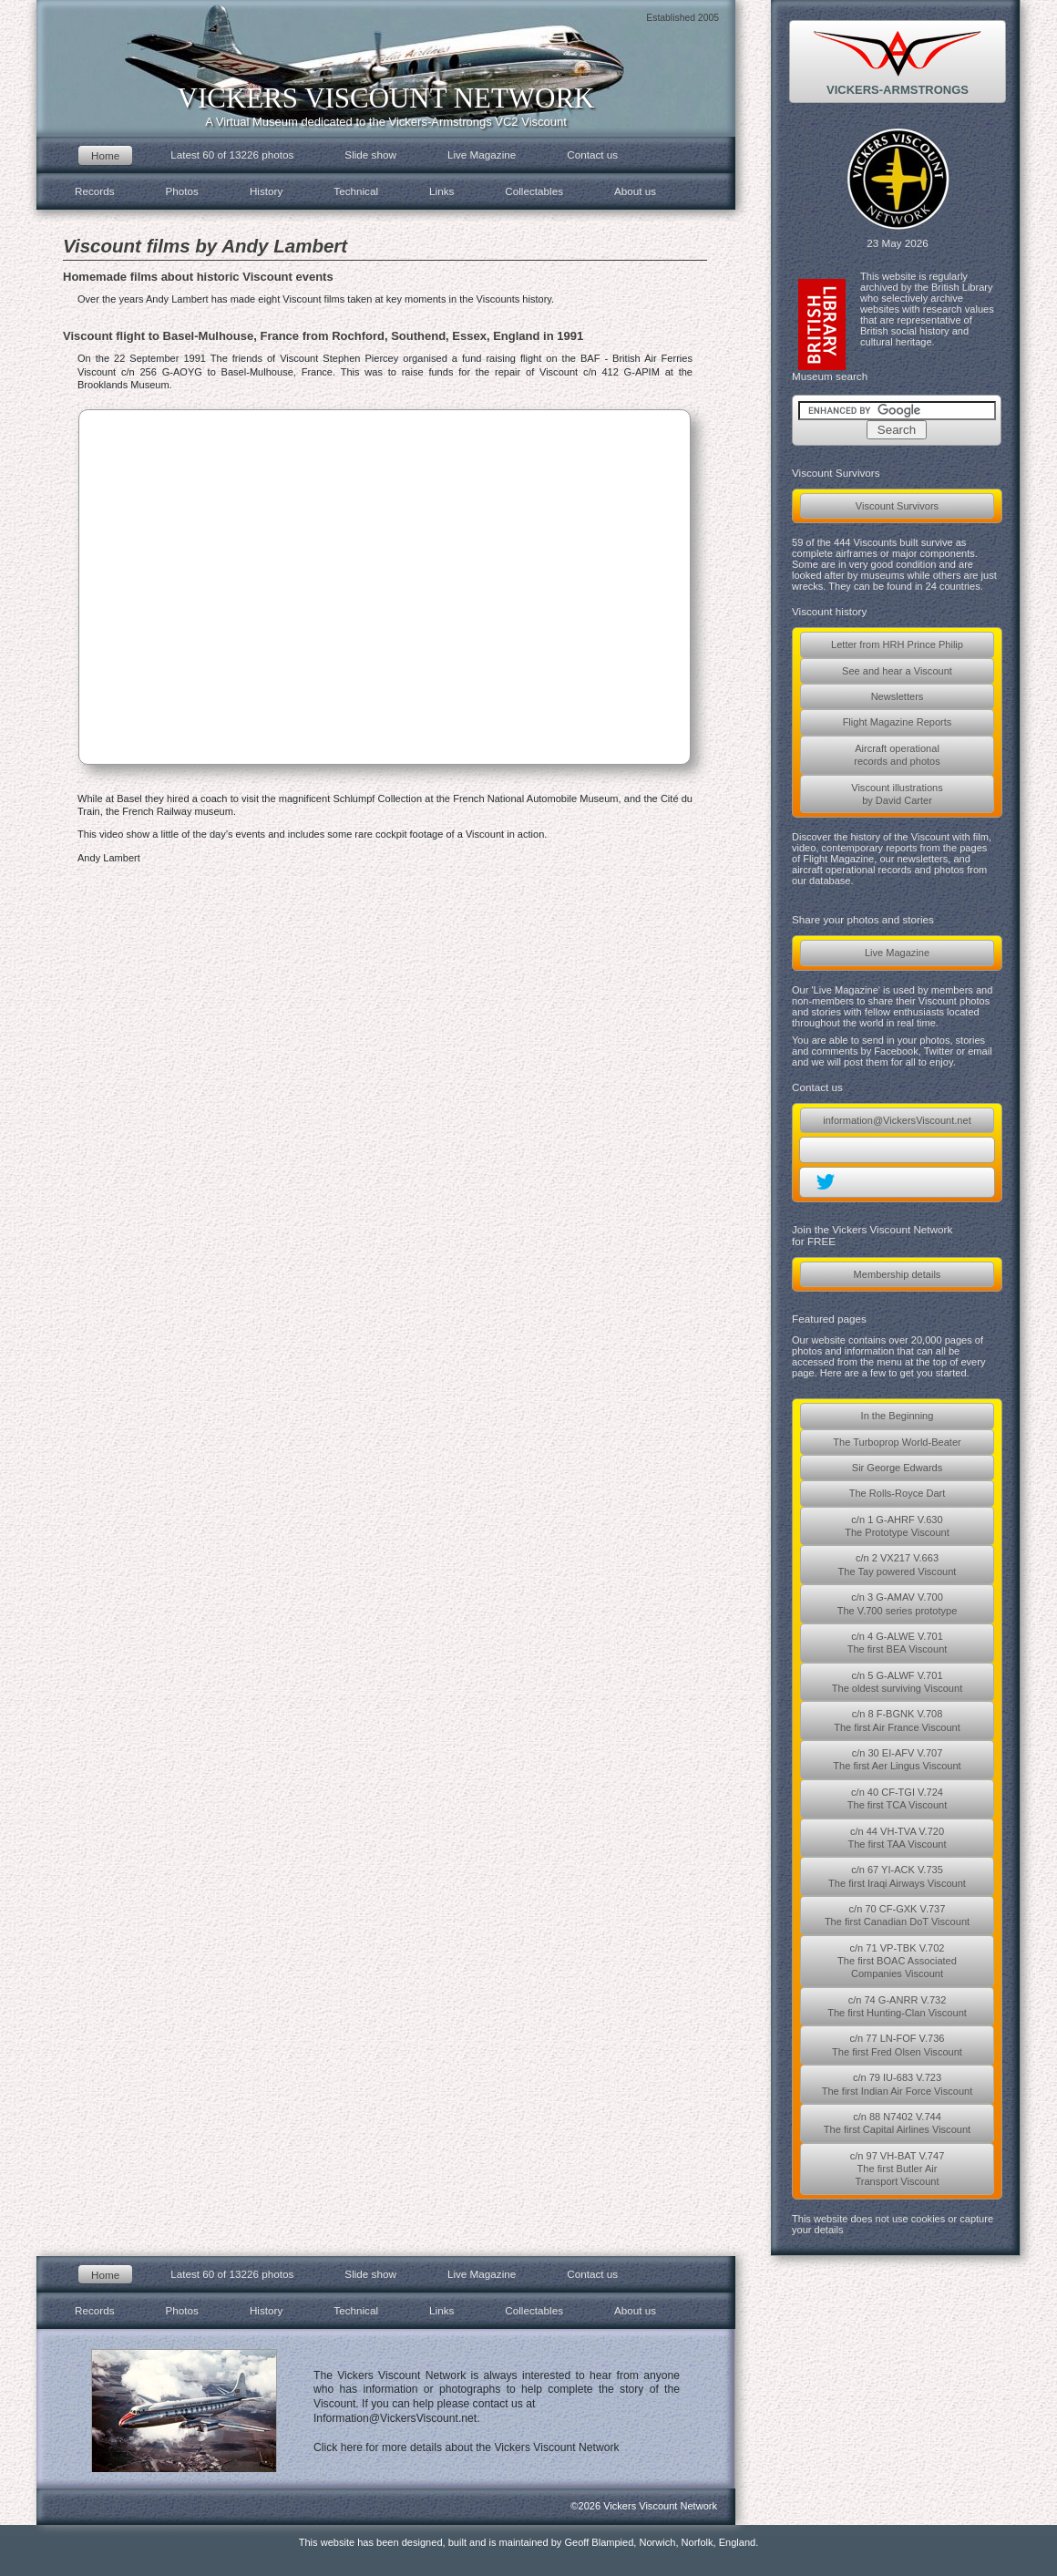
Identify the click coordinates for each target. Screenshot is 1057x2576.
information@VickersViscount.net (896, 1120)
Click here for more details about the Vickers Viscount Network (466, 2447)
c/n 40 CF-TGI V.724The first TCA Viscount (897, 1798)
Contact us (592, 154)
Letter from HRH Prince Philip (897, 644)
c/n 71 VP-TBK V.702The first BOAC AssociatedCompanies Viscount (897, 1961)
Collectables (534, 191)
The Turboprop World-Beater (896, 1442)
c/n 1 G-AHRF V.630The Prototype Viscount (897, 1526)
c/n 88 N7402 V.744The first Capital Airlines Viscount (897, 2123)
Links (441, 191)
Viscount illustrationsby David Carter (897, 794)
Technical (356, 191)
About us (635, 191)
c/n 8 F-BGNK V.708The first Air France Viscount (897, 1720)
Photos (182, 191)
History (266, 191)
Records (95, 191)
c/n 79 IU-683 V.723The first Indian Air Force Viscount (897, 2084)
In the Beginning (897, 1415)
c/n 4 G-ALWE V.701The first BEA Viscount (897, 1642)
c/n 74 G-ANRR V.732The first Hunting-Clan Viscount (897, 2006)
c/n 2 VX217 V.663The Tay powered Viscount (897, 1564)
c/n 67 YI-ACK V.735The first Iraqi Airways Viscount (897, 1876)
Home (105, 155)
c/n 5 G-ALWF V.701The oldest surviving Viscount (897, 1682)
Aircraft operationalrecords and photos (897, 755)
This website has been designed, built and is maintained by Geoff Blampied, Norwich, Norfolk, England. (529, 2542)
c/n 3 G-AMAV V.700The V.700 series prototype (897, 1603)
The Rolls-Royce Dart (897, 1493)
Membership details (897, 1274)
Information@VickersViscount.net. (396, 2418)
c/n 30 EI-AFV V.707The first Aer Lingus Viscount (896, 1759)
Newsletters (897, 696)
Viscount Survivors (897, 505)
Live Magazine (897, 952)
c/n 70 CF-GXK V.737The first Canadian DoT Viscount (897, 1915)
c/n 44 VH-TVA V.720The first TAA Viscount (896, 1838)
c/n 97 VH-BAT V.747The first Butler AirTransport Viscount (897, 2169)
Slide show (370, 154)
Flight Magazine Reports (897, 721)
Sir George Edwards (897, 1467)
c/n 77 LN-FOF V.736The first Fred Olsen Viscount (897, 2044)
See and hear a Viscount (897, 670)
